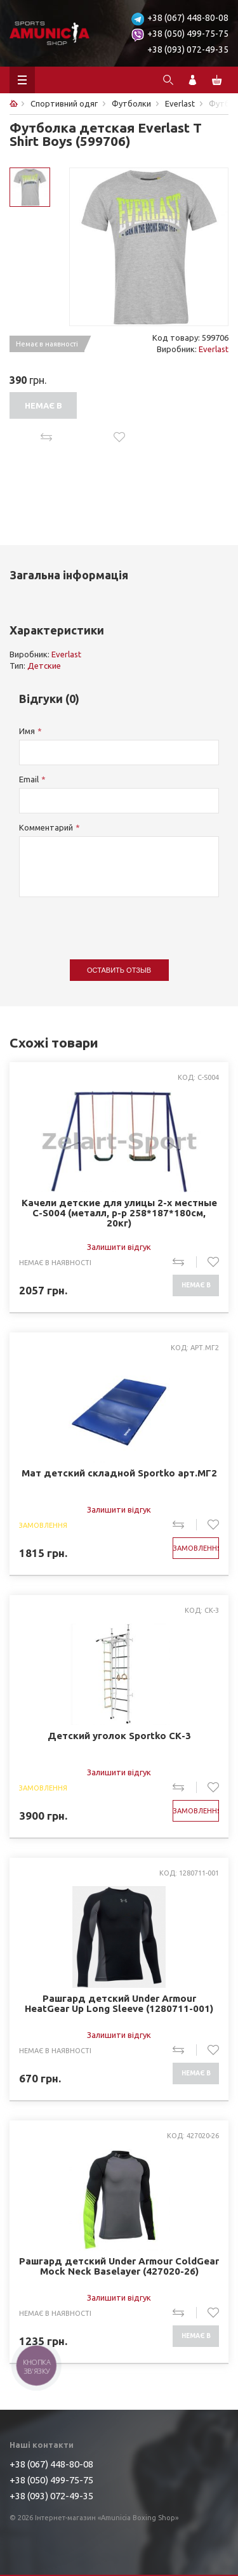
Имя (27, 730)
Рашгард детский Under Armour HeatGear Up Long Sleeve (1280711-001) (119, 2004)
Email (29, 779)
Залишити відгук (119, 1246)
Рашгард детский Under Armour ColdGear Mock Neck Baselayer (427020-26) (119, 2266)
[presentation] (115, 922)
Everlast (213, 349)
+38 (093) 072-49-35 (187, 49)
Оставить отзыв (119, 970)
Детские (44, 665)
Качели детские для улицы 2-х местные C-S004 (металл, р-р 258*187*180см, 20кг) (119, 1213)
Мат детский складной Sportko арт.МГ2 (119, 1473)
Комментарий (46, 827)
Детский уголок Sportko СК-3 (119, 1736)
